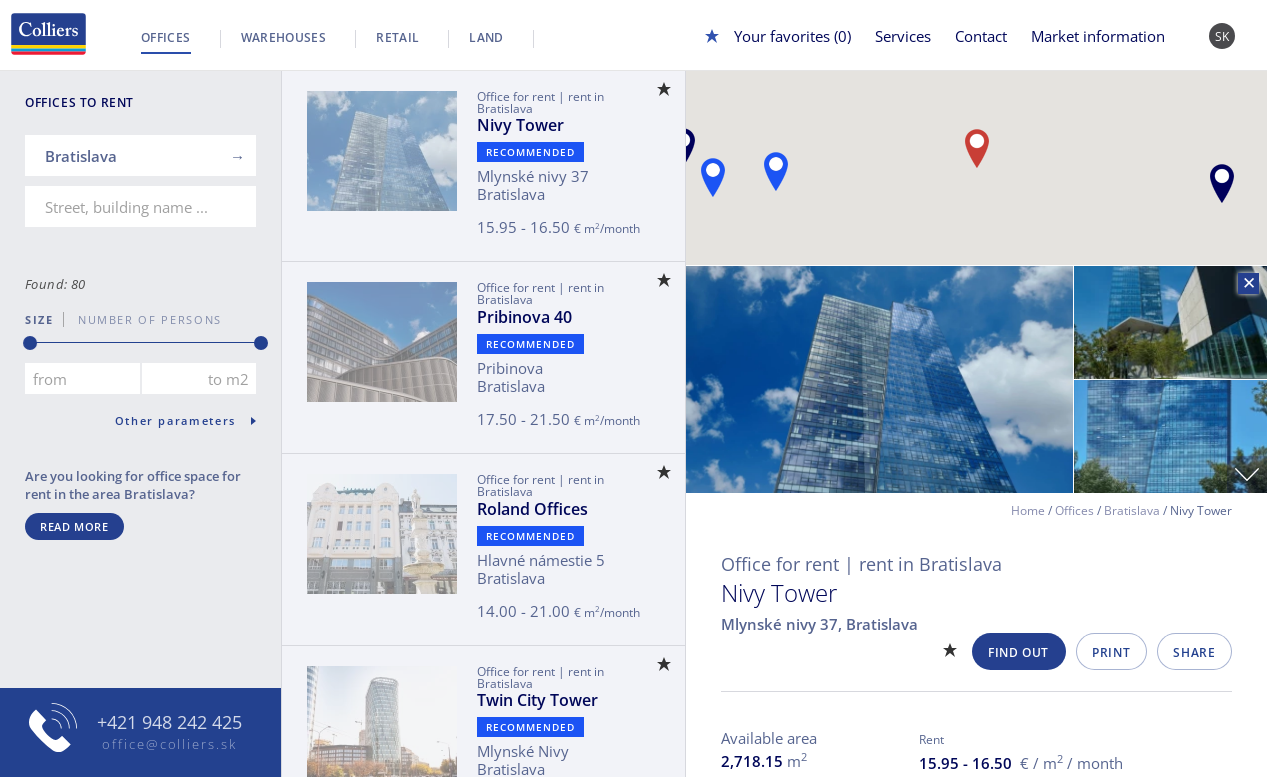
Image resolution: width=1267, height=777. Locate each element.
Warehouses (284, 37)
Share (1194, 652)
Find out (1018, 652)
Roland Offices (532, 509)
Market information (1098, 36)
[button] (1222, 183)
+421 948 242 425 (169, 722)
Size (39, 319)
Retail (397, 37)
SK (1222, 36)
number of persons (143, 319)
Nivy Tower (520, 125)
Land (486, 37)
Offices (166, 37)
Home (1028, 510)
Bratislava (1132, 510)
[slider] (30, 343)
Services (903, 36)
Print (1111, 652)
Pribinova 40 (524, 317)
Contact (981, 36)
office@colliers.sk (169, 744)
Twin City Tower (537, 700)
